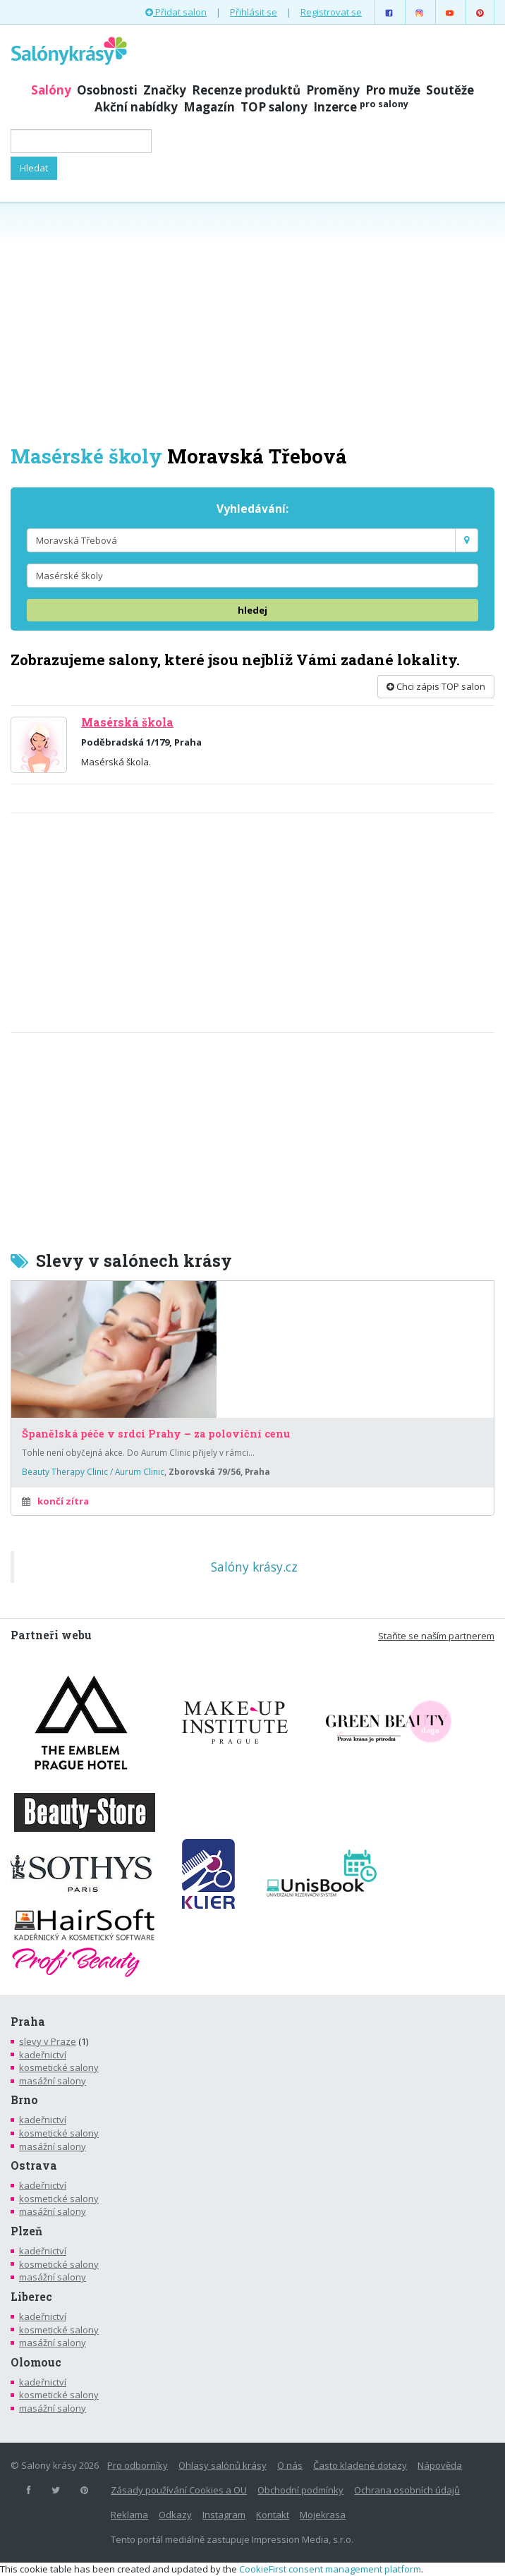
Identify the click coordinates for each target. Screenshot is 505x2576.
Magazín (209, 107)
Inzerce (360, 107)
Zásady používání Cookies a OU (179, 2490)
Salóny (51, 90)
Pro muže (392, 90)
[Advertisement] (252, 322)
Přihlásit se (253, 12)
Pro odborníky (137, 2465)
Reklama (129, 2514)
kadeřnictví (42, 2054)
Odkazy (175, 2514)
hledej (252, 610)
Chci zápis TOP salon (436, 686)
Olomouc (36, 2362)
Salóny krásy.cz (254, 1566)
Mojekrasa (323, 2514)
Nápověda (440, 2465)
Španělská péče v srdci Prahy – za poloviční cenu (156, 1434)
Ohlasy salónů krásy (222, 2465)
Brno (24, 2100)
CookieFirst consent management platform (330, 2569)
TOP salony (274, 107)
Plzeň (26, 2231)
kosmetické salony (59, 2067)
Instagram (223, 2514)
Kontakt (272, 2514)
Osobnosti (107, 90)
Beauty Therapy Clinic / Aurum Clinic (93, 1471)
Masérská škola (127, 722)
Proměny (333, 90)
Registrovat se (331, 12)
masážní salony (52, 2080)
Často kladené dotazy (360, 2465)
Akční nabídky (136, 107)
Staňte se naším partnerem (436, 1635)
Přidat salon (176, 12)
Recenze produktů (246, 90)
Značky (164, 90)
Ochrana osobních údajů (407, 2490)
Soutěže (450, 90)
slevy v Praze (47, 2041)
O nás (290, 2465)
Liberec (31, 2297)
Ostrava (34, 2165)
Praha (28, 2022)
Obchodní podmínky (300, 2490)
